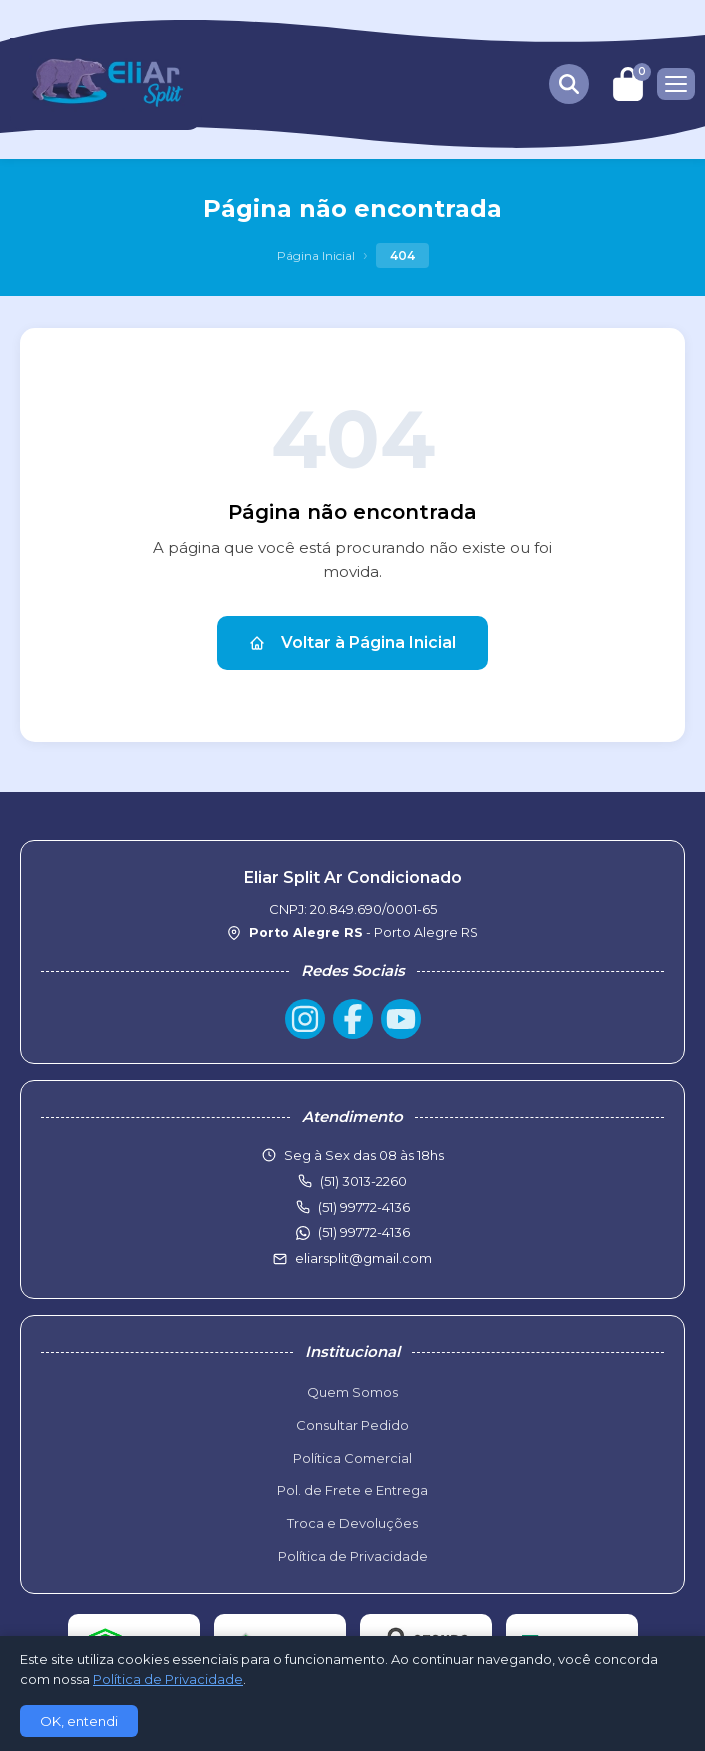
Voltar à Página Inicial (352, 642)
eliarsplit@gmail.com (363, 1258)
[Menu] (676, 84)
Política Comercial (352, 1458)
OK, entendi (79, 1721)
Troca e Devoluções (352, 1523)
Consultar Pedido (352, 1425)
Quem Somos (352, 1392)
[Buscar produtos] (569, 84)
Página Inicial (316, 255)
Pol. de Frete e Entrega (352, 1490)
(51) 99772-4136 (364, 1232)
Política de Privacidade (353, 1556)
